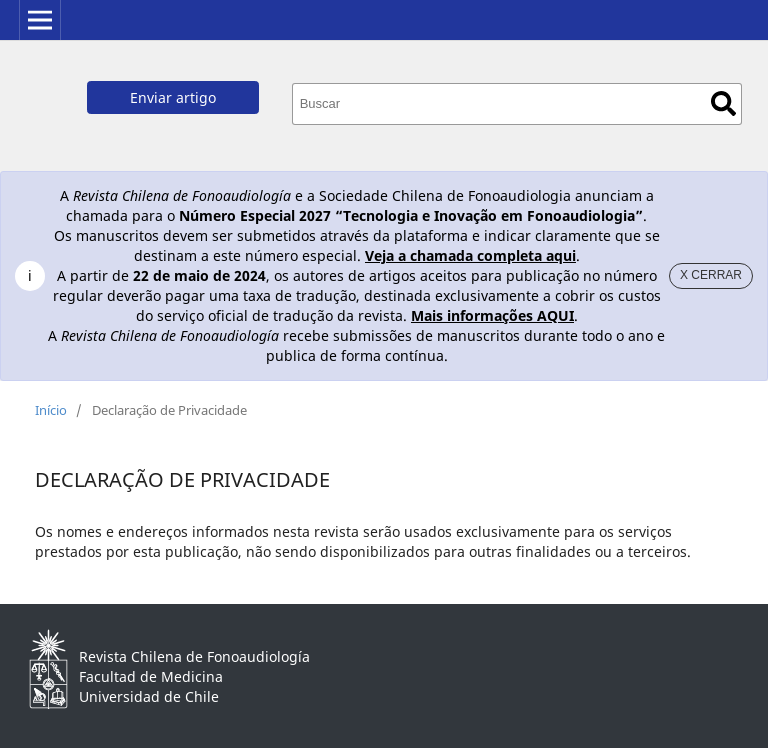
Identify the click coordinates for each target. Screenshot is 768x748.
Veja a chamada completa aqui (470, 255)
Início (51, 410)
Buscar (723, 103)
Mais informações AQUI (492, 315)
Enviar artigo (173, 97)
